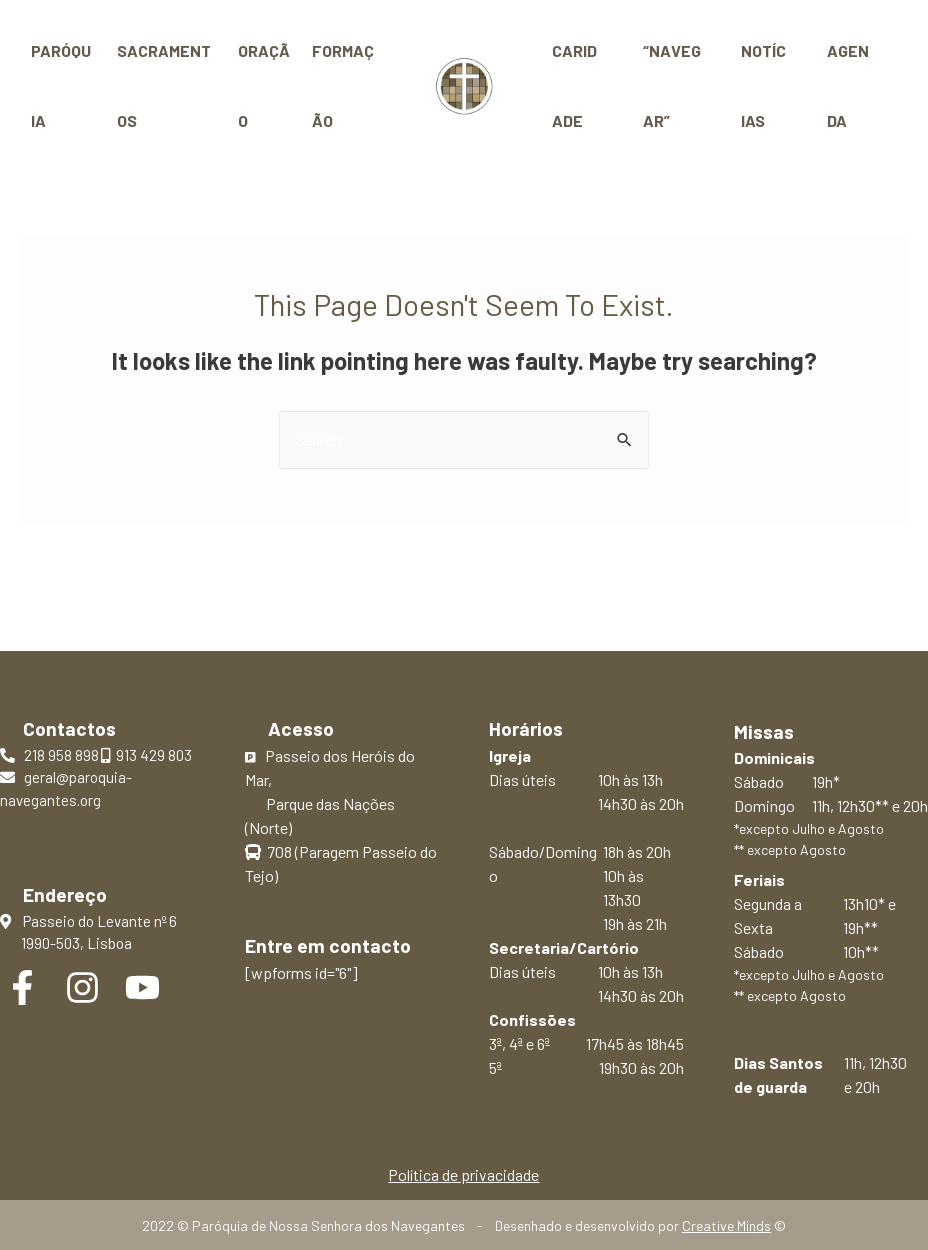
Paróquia (61, 85)
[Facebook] (22, 987)
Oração (264, 85)
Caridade (577, 85)
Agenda (846, 85)
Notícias (763, 85)
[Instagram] (82, 987)
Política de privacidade (463, 1174)
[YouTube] (142, 987)
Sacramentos (164, 85)
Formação (343, 85)
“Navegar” (669, 85)
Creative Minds (726, 1225)
